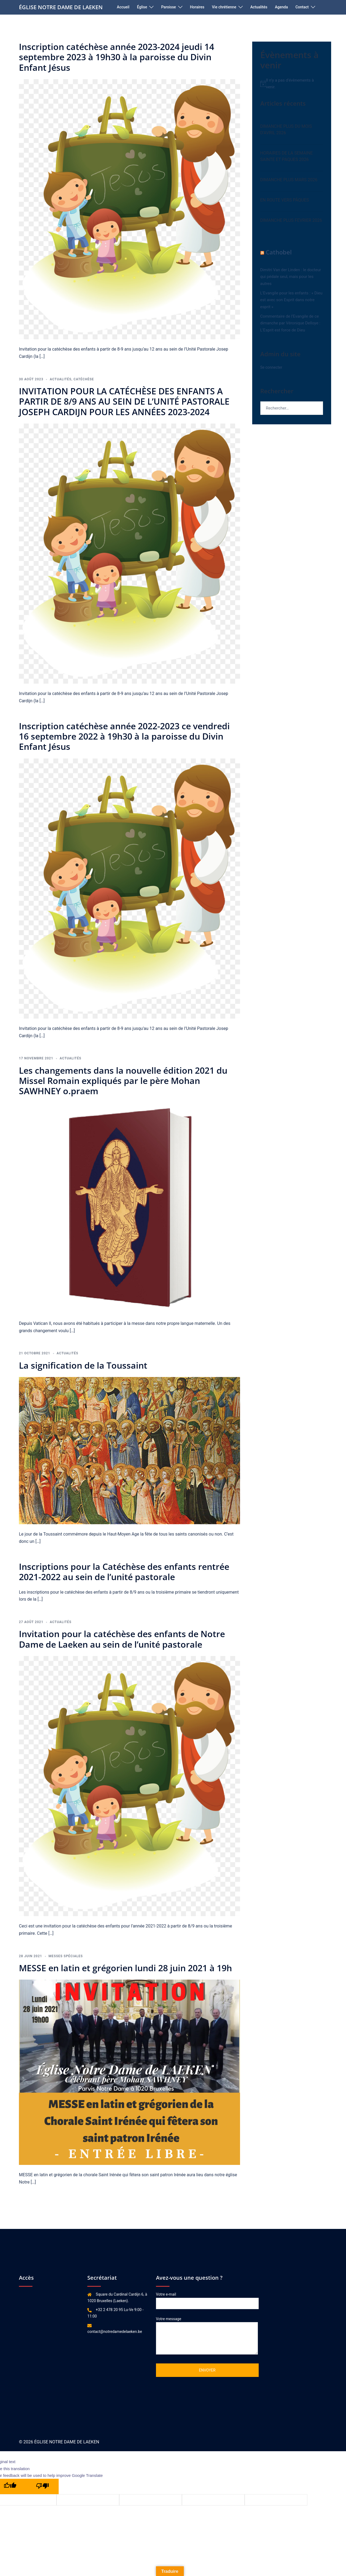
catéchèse (84, 379)
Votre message (207, 2336)
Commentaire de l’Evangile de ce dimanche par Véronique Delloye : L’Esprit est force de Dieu (290, 323)
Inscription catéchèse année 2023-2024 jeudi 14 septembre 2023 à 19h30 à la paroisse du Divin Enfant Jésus (116, 57)
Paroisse (168, 7)
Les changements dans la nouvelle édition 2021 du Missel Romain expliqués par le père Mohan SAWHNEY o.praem (123, 1080)
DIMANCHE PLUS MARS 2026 (289, 179)
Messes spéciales (66, 1956)
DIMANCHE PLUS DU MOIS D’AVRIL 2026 (286, 129)
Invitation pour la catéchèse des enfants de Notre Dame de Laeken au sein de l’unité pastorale (122, 1639)
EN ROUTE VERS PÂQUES (284, 200)
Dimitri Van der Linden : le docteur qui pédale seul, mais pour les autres (290, 276)
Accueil (123, 7)
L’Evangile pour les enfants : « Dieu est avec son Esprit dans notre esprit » (291, 300)
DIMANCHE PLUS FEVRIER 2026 (291, 220)
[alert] (291, 83)
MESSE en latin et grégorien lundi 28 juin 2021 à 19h (125, 1968)
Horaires (197, 7)
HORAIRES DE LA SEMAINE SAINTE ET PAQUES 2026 (286, 156)
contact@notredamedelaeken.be (114, 2331)
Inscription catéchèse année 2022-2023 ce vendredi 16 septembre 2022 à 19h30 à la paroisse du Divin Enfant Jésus (124, 736)
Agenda (281, 7)
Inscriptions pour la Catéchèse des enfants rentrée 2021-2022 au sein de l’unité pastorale (124, 1572)
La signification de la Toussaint (83, 1365)
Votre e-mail (207, 2299)
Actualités (258, 7)
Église (142, 7)
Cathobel (279, 252)
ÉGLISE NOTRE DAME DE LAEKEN (61, 7)
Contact (302, 7)
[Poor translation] (42, 2486)
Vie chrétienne (224, 7)
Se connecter (271, 367)
